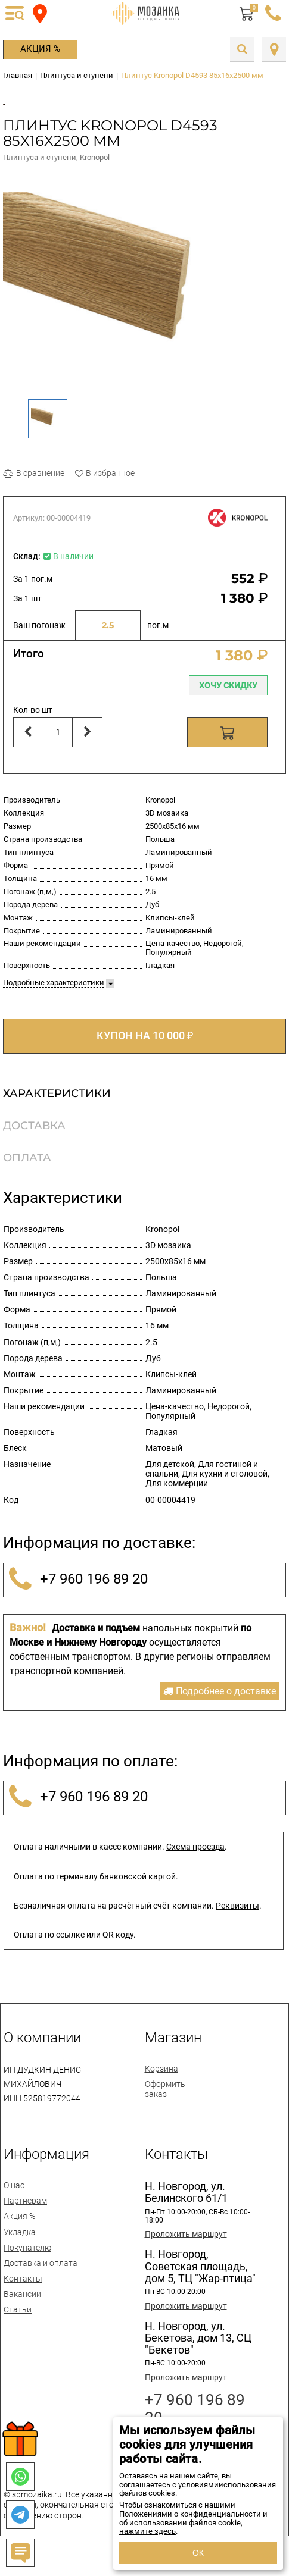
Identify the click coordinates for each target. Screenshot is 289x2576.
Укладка (20, 2244)
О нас (14, 2197)
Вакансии (22, 2306)
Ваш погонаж (39, 638)
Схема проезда (195, 1859)
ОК (198, 2553)
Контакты (23, 2291)
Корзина (161, 2081)
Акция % (40, 48)
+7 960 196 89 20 (76, 1592)
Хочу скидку (228, 698)
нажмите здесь (147, 2531)
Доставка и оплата (40, 2275)
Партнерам (25, 2213)
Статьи (18, 2322)
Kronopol (95, 169)
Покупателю (27, 2260)
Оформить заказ (165, 2101)
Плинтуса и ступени (39, 169)
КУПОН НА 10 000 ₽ (145, 1048)
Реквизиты (237, 1918)
